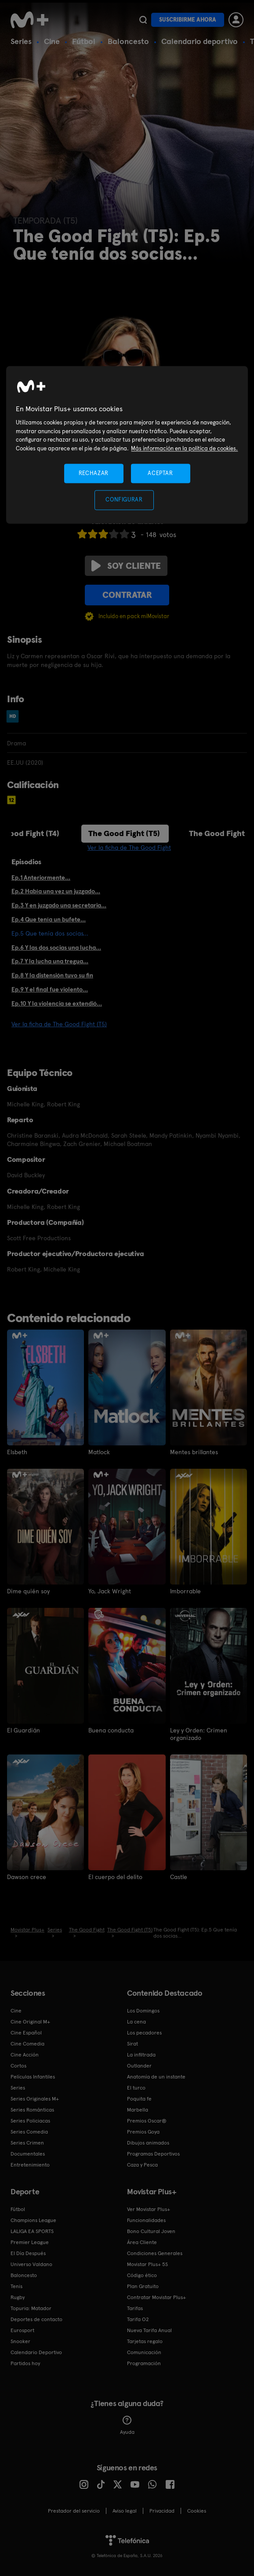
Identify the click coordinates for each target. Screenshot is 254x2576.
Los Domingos (143, 2010)
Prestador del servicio (74, 2510)
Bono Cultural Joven (151, 2231)
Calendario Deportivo (36, 2352)
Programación (144, 2363)
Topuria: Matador (31, 2308)
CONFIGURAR (124, 500)
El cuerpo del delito (115, 1876)
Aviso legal (124, 2510)
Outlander (139, 2065)
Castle (178, 1876)
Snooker (20, 2341)
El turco (136, 2087)
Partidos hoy (25, 2363)
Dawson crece (26, 1876)
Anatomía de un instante (156, 2076)
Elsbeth (17, 1452)
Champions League (33, 2220)
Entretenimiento (30, 2164)
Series (21, 41)
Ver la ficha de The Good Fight (129, 847)
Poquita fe (139, 2098)
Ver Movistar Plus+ (148, 2209)
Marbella (137, 2109)
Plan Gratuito (143, 2286)
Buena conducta (111, 1730)
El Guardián (23, 1730)
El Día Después (28, 2253)
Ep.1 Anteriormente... (40, 877)
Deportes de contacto (36, 2319)
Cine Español (26, 2032)
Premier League (30, 2242)
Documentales (28, 2153)
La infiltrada (141, 2054)
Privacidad (161, 2510)
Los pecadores (144, 2032)
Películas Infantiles (33, 2076)
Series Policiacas (30, 2120)
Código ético (142, 2275)
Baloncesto (128, 41)
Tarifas (135, 2308)
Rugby (18, 2297)
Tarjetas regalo (145, 2341)
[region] (126, 444)
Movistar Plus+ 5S (147, 2264)
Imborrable (185, 1591)
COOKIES (196, 2510)
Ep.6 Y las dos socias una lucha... (56, 947)
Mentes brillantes (194, 1452)
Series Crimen (27, 2142)
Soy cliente (126, 565)
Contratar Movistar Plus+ (156, 2297)
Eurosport (22, 2330)
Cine (52, 41)
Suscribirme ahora (187, 19)
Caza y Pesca (142, 2164)
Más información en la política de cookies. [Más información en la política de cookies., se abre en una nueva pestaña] (184, 448)
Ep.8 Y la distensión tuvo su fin (52, 975)
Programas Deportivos (153, 2153)
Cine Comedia (27, 2043)
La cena (136, 2021)
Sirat (132, 2043)
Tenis (16, 2286)
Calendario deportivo (199, 41)
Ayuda (127, 2425)
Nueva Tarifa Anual (149, 2330)
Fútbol (83, 41)
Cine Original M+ (30, 2021)
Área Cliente (142, 2242)
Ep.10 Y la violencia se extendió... (56, 1003)
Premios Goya (143, 2131)
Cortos (18, 2065)
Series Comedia (29, 2131)
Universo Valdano (31, 2264)
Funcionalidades (146, 2220)
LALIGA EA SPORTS (32, 2231)
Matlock (99, 1452)
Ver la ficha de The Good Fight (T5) (59, 1024)
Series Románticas (32, 2109)
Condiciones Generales (154, 2253)
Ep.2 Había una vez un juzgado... (55, 891)
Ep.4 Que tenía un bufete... (48, 919)
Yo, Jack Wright (109, 1591)
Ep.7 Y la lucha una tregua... (49, 961)
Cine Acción (25, 2054)
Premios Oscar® (147, 2120)
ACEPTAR (160, 473)
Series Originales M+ (35, 2098)
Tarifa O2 (138, 2319)
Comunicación (144, 2352)
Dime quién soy (28, 1591)
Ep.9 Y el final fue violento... (49, 989)
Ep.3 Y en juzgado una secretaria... (58, 905)
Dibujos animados (148, 2142)
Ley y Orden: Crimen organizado (198, 1734)
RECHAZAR (94, 473)
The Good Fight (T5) (124, 833)
